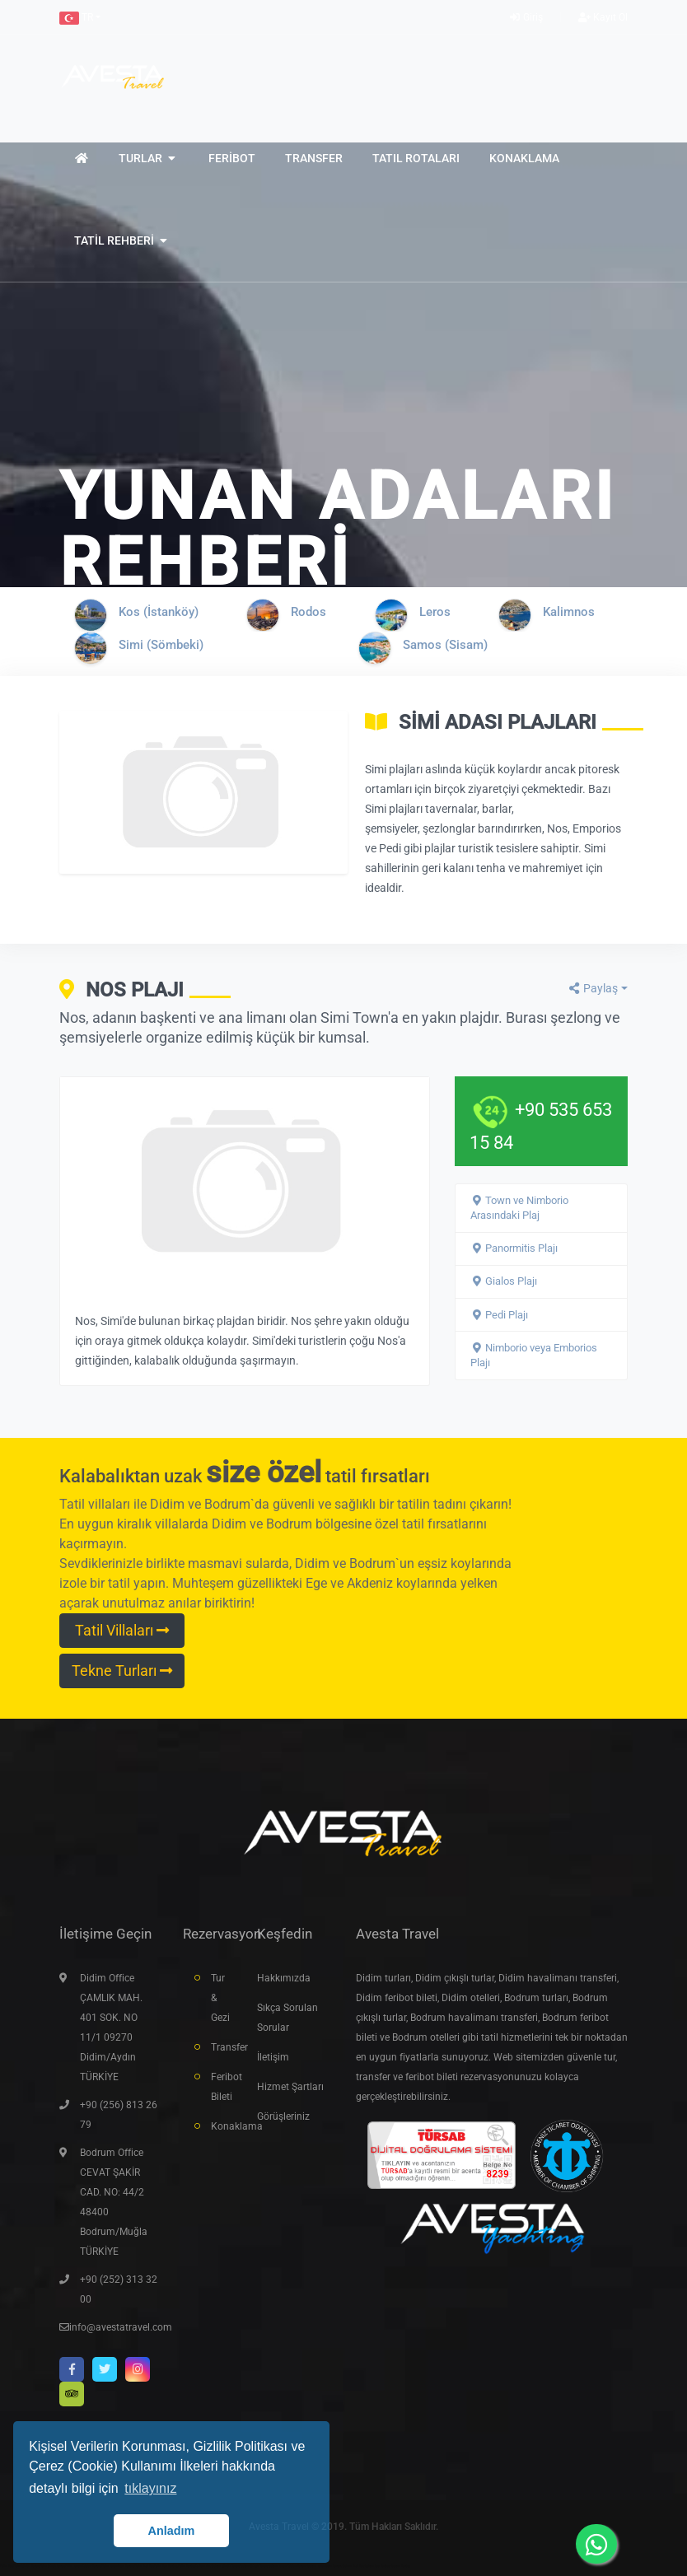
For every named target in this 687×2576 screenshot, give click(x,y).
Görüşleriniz (283, 2116)
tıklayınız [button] (150, 2488)
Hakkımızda (284, 1978)
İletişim (273, 2057)
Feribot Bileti (221, 2086)
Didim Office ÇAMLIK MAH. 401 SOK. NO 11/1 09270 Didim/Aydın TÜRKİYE (111, 2027)
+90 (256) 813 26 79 (118, 2114)
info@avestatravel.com (120, 2327)
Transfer (221, 2047)
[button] (79, 17)
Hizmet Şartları (290, 2087)
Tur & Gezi (220, 1997)
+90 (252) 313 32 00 (118, 2289)
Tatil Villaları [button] (122, 1630)
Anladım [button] (171, 2530)
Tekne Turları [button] (122, 1671)
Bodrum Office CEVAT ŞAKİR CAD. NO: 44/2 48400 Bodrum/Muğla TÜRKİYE (113, 2202)
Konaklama (221, 2126)
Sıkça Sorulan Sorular (287, 2017)
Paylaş (593, 988)
